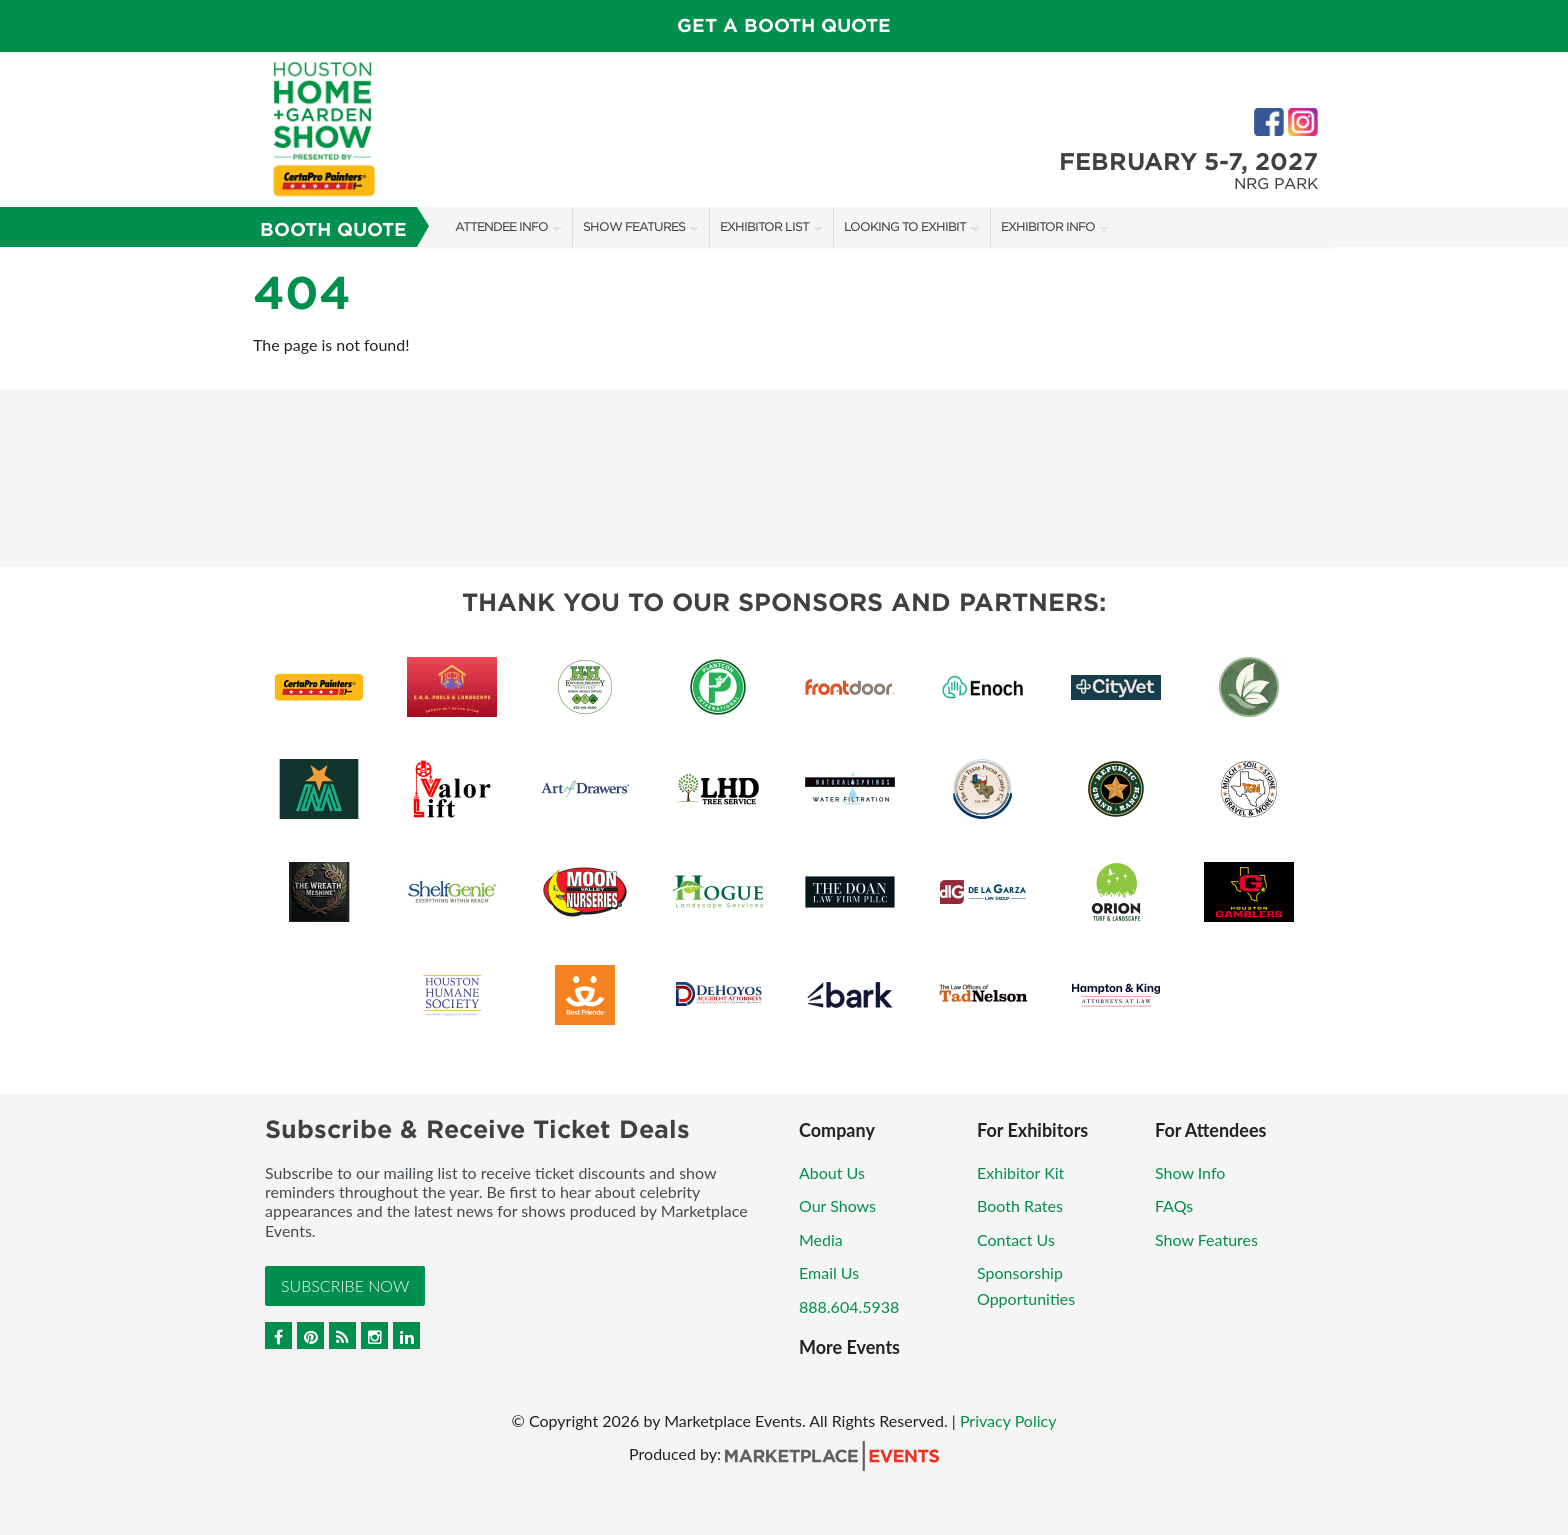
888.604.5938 (849, 1306)
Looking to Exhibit (905, 226)
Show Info (1190, 1172)
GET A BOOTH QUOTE (784, 25)
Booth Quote (333, 229)
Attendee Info (501, 226)
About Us (832, 1172)
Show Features (634, 226)
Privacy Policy (1008, 1420)
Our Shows (837, 1205)
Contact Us (1016, 1239)
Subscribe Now (345, 1285)
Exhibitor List (764, 226)
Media (821, 1239)
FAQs (1174, 1205)
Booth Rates (1020, 1205)
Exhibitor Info (1048, 226)
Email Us (829, 1272)
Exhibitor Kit (1020, 1172)
